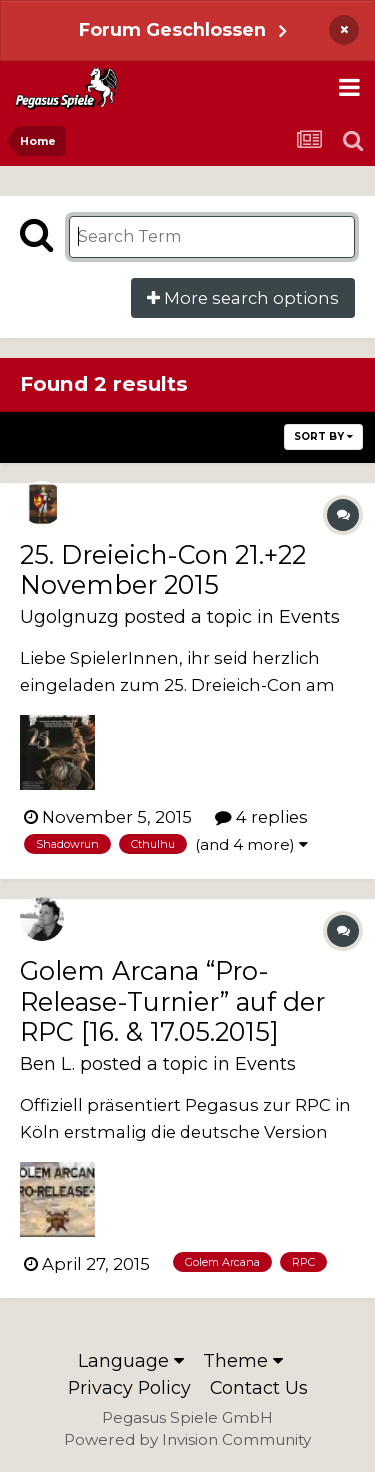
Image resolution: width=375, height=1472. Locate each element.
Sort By (323, 436)
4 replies (261, 817)
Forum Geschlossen (172, 29)
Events (309, 616)
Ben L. (47, 1063)
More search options (243, 298)
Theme (243, 1360)
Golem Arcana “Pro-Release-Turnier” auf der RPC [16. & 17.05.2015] (172, 1001)
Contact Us (259, 1387)
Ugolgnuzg (69, 616)
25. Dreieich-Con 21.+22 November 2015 (163, 569)
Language (131, 1360)
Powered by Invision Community (187, 1439)
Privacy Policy (129, 1387)
